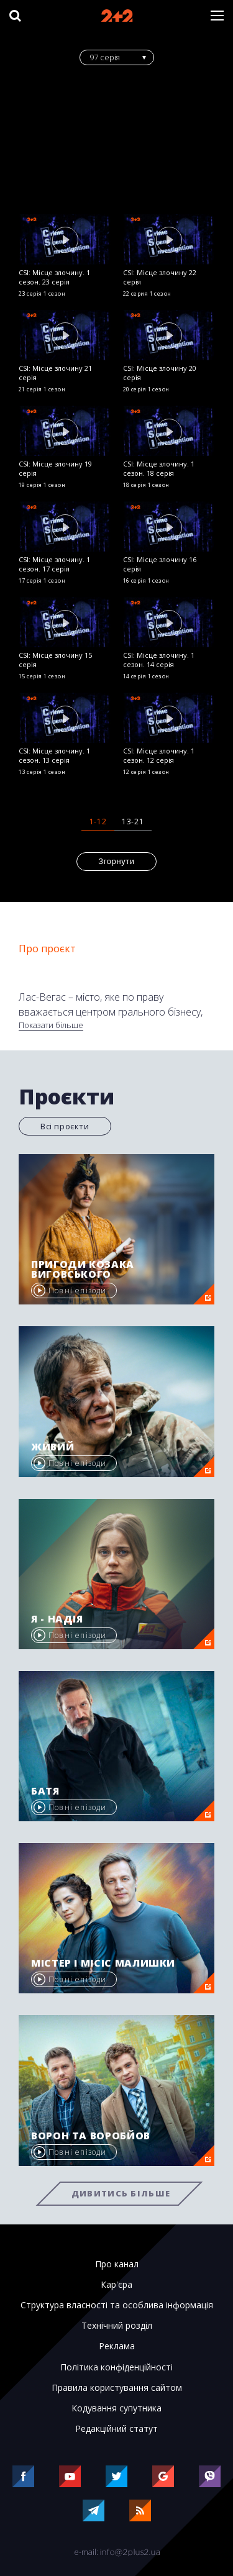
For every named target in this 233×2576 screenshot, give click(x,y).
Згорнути (116, 861)
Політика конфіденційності (116, 2367)
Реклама (117, 2346)
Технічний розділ (116, 2325)
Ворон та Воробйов (90, 2136)
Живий (52, 1447)
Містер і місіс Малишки (103, 1963)
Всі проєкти (64, 1126)
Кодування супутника (116, 2408)
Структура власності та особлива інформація (117, 2305)
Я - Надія (57, 1619)
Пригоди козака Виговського (82, 1269)
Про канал (117, 2264)
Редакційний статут (116, 2428)
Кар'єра (116, 2284)
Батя (45, 1791)
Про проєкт (47, 948)
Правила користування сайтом (117, 2387)
